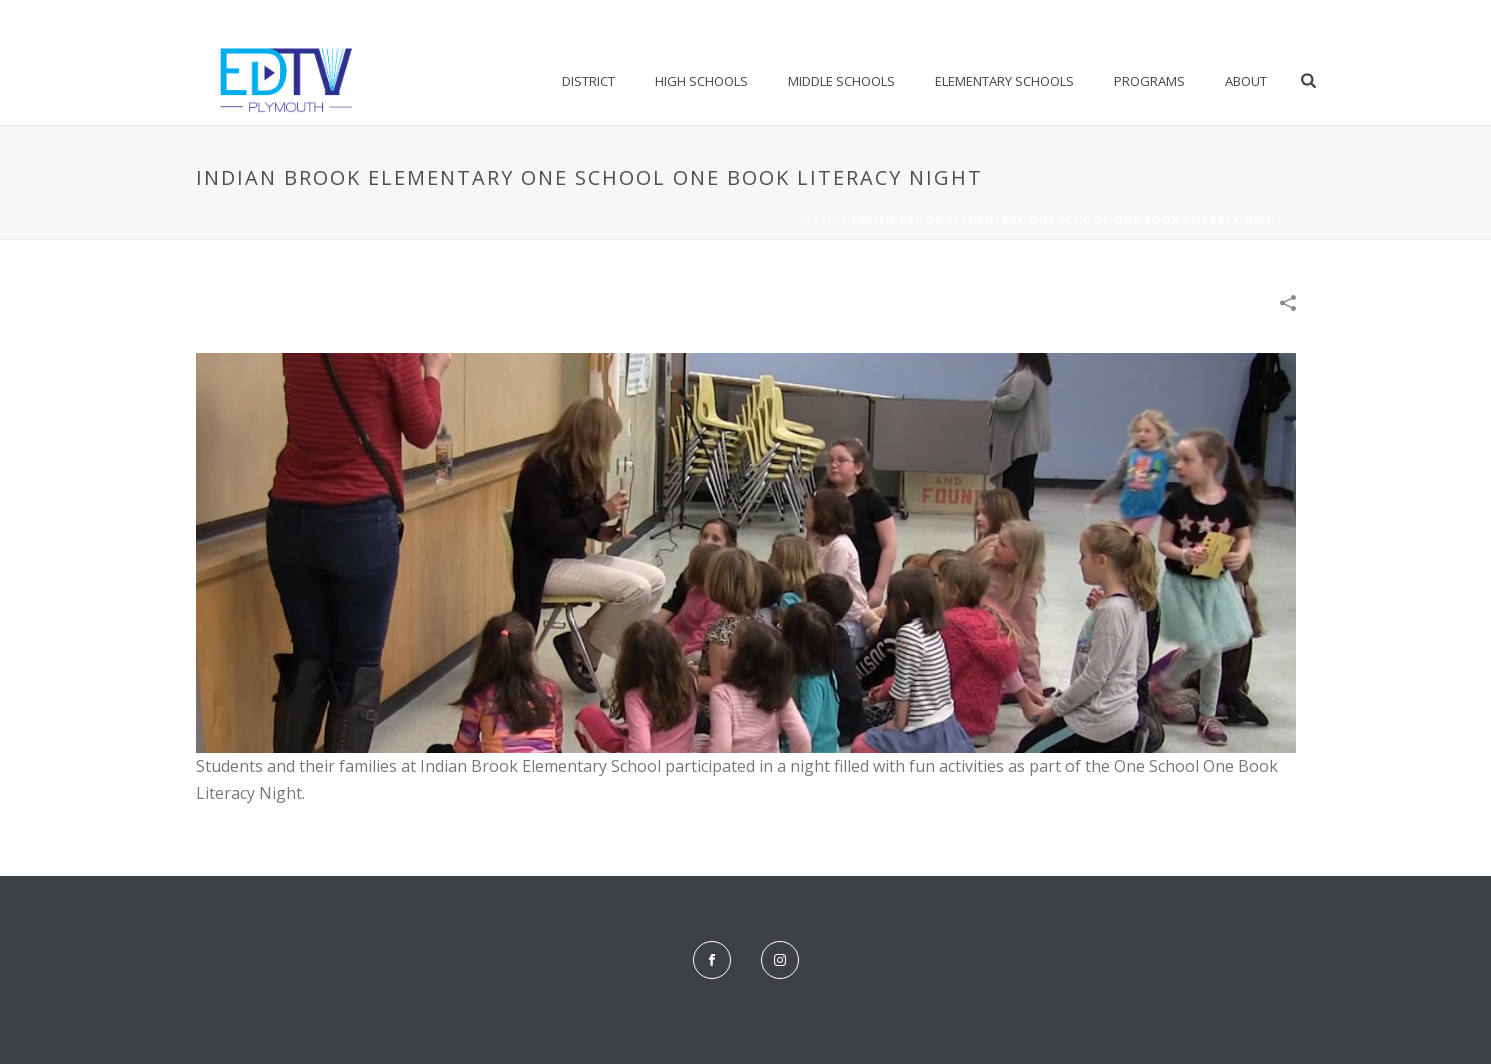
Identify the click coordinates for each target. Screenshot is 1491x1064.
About (1246, 81)
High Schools (701, 81)
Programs (1149, 81)
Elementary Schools (1004, 81)
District (588, 81)
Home (821, 220)
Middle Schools (841, 81)
